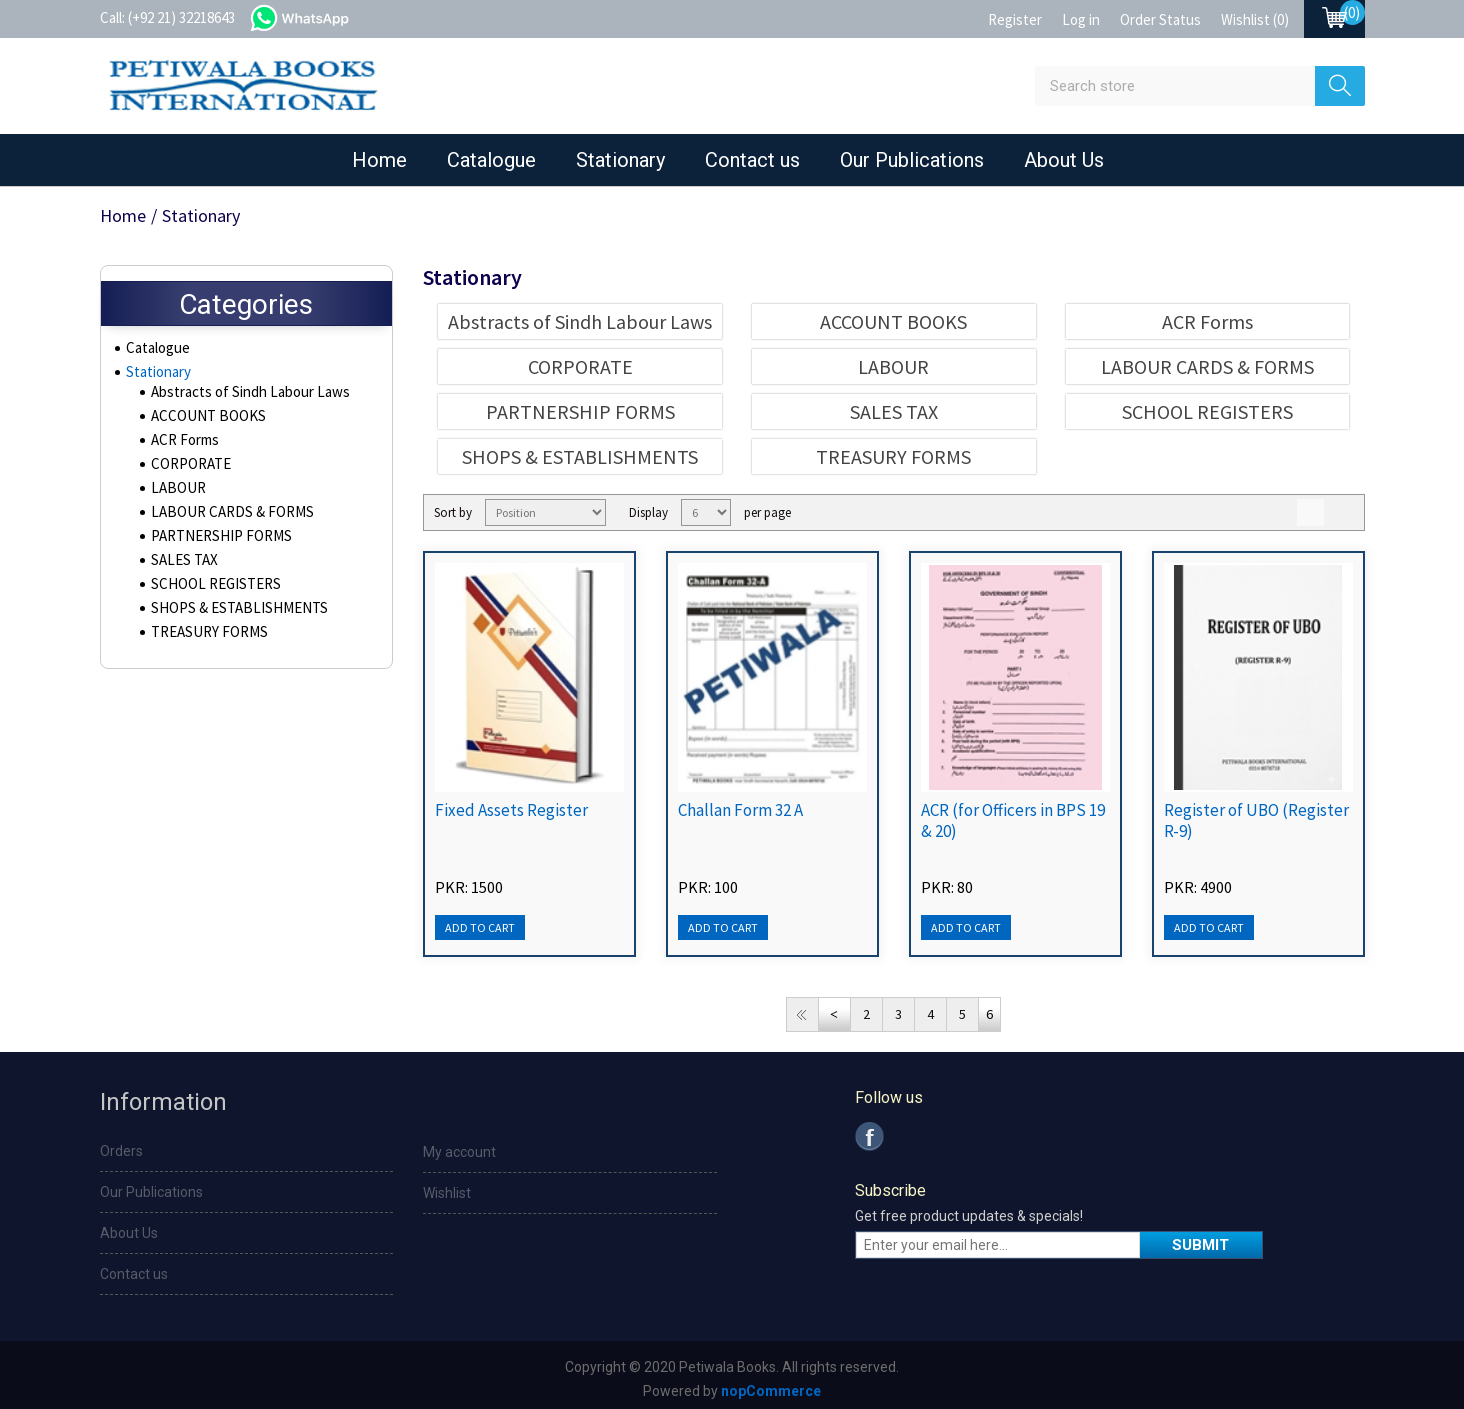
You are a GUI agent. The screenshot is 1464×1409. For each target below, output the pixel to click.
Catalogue (491, 160)
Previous (834, 1014)
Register (1015, 19)
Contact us (752, 160)
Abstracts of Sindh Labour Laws (245, 397)
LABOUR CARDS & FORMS (225, 517)
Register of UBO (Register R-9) (1256, 820)
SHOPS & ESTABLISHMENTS (230, 613)
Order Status (1160, 19)
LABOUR (175, 493)
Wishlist (447, 1193)
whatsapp (318, 16)
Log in (1081, 19)
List (1344, 512)
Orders (121, 1151)
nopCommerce (771, 1391)
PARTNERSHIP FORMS (214, 541)
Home (379, 160)
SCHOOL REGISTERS (210, 589)
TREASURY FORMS (204, 637)
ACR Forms (183, 445)
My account (459, 1152)
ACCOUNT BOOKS (203, 421)
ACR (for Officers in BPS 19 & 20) (1013, 820)
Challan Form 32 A (740, 810)
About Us (1064, 160)
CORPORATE (187, 469)
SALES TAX (181, 565)
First (802, 1014)
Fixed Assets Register (511, 810)
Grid (1310, 512)
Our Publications (912, 160)
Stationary (620, 160)
